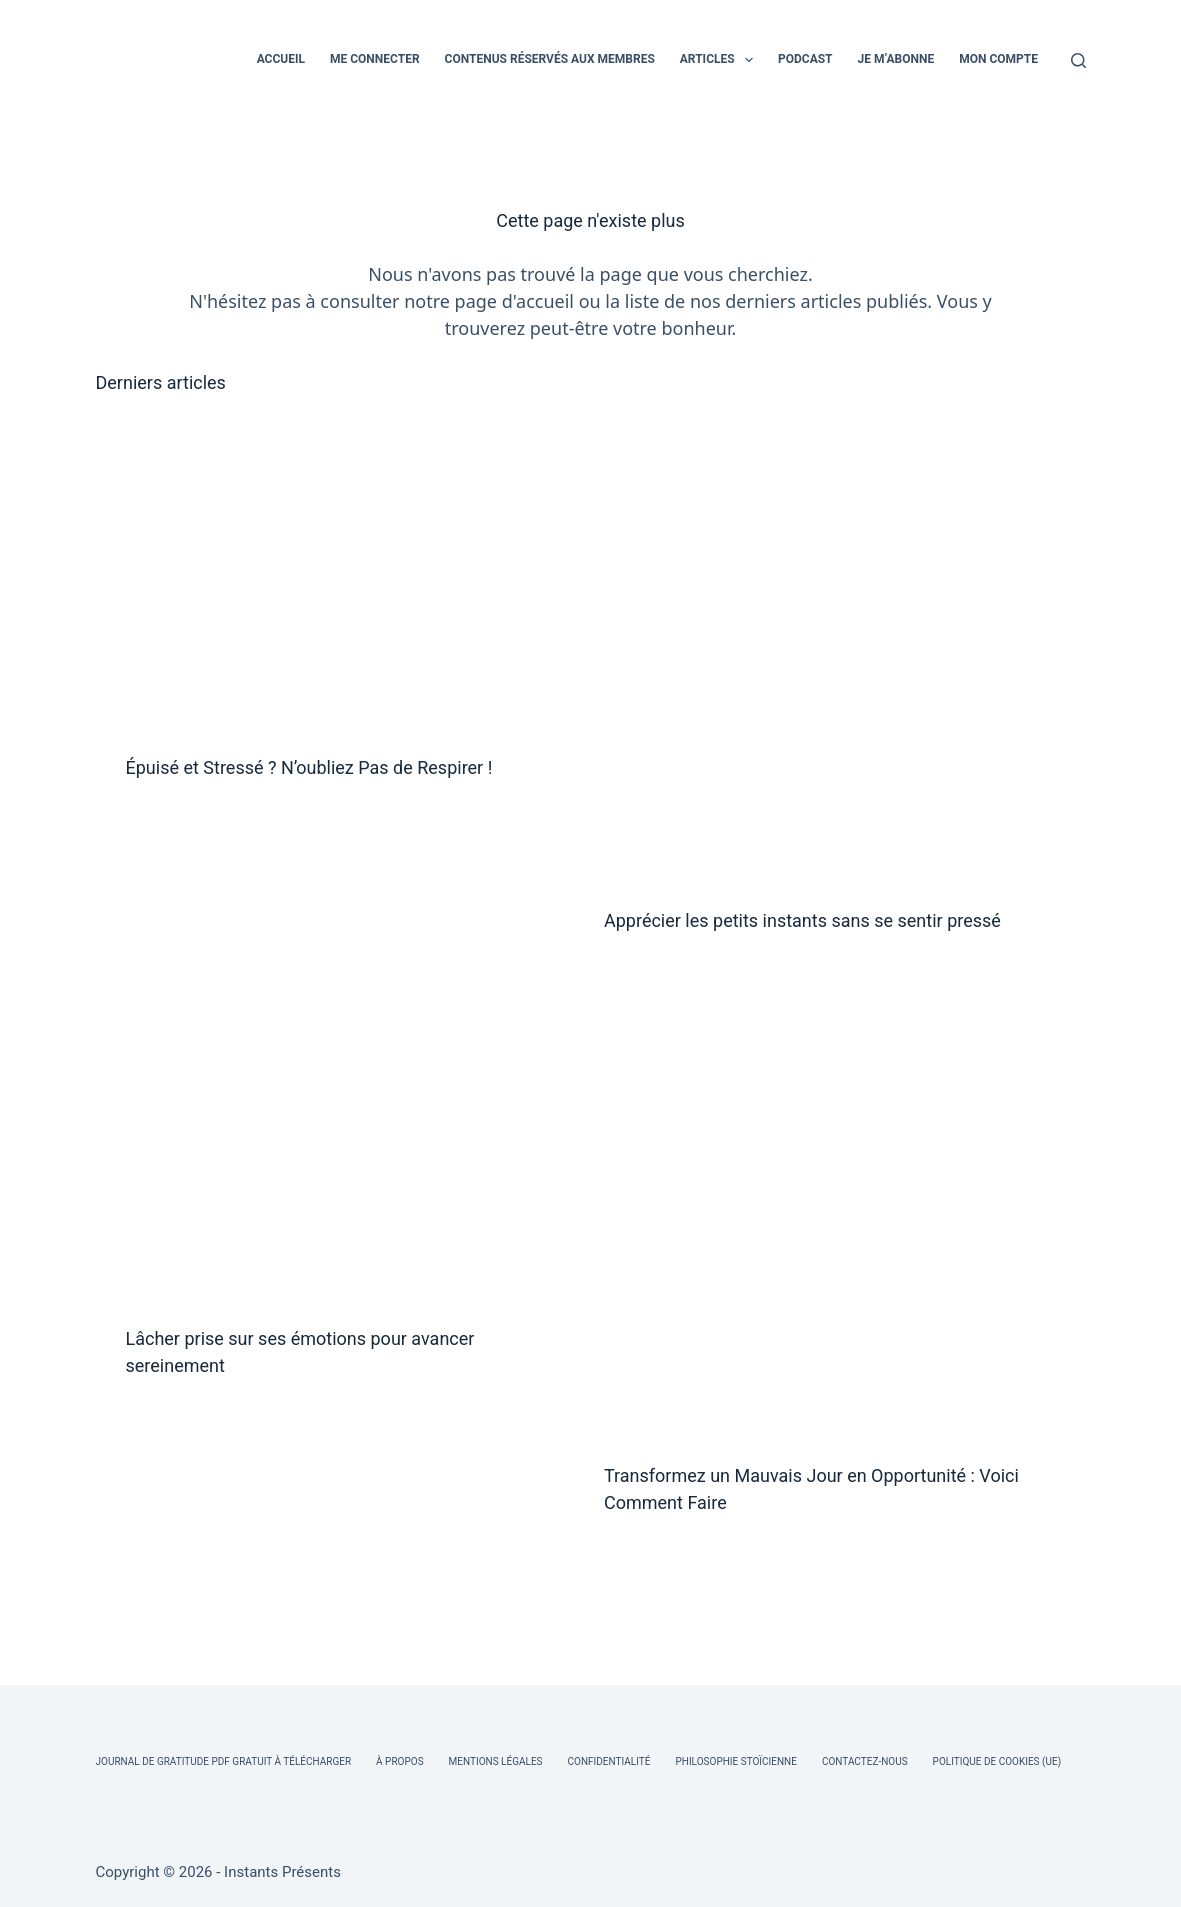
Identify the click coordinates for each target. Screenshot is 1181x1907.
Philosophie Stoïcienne (735, 1761)
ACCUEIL (281, 59)
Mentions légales (496, 1761)
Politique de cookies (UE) (997, 1761)
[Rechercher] (1078, 60)
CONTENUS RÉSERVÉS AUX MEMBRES (550, 59)
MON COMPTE (998, 59)
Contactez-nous (865, 1761)
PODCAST (805, 59)
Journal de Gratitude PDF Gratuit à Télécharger (224, 1761)
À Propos (399, 1761)
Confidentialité (609, 1761)
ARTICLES (720, 60)
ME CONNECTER (375, 59)
